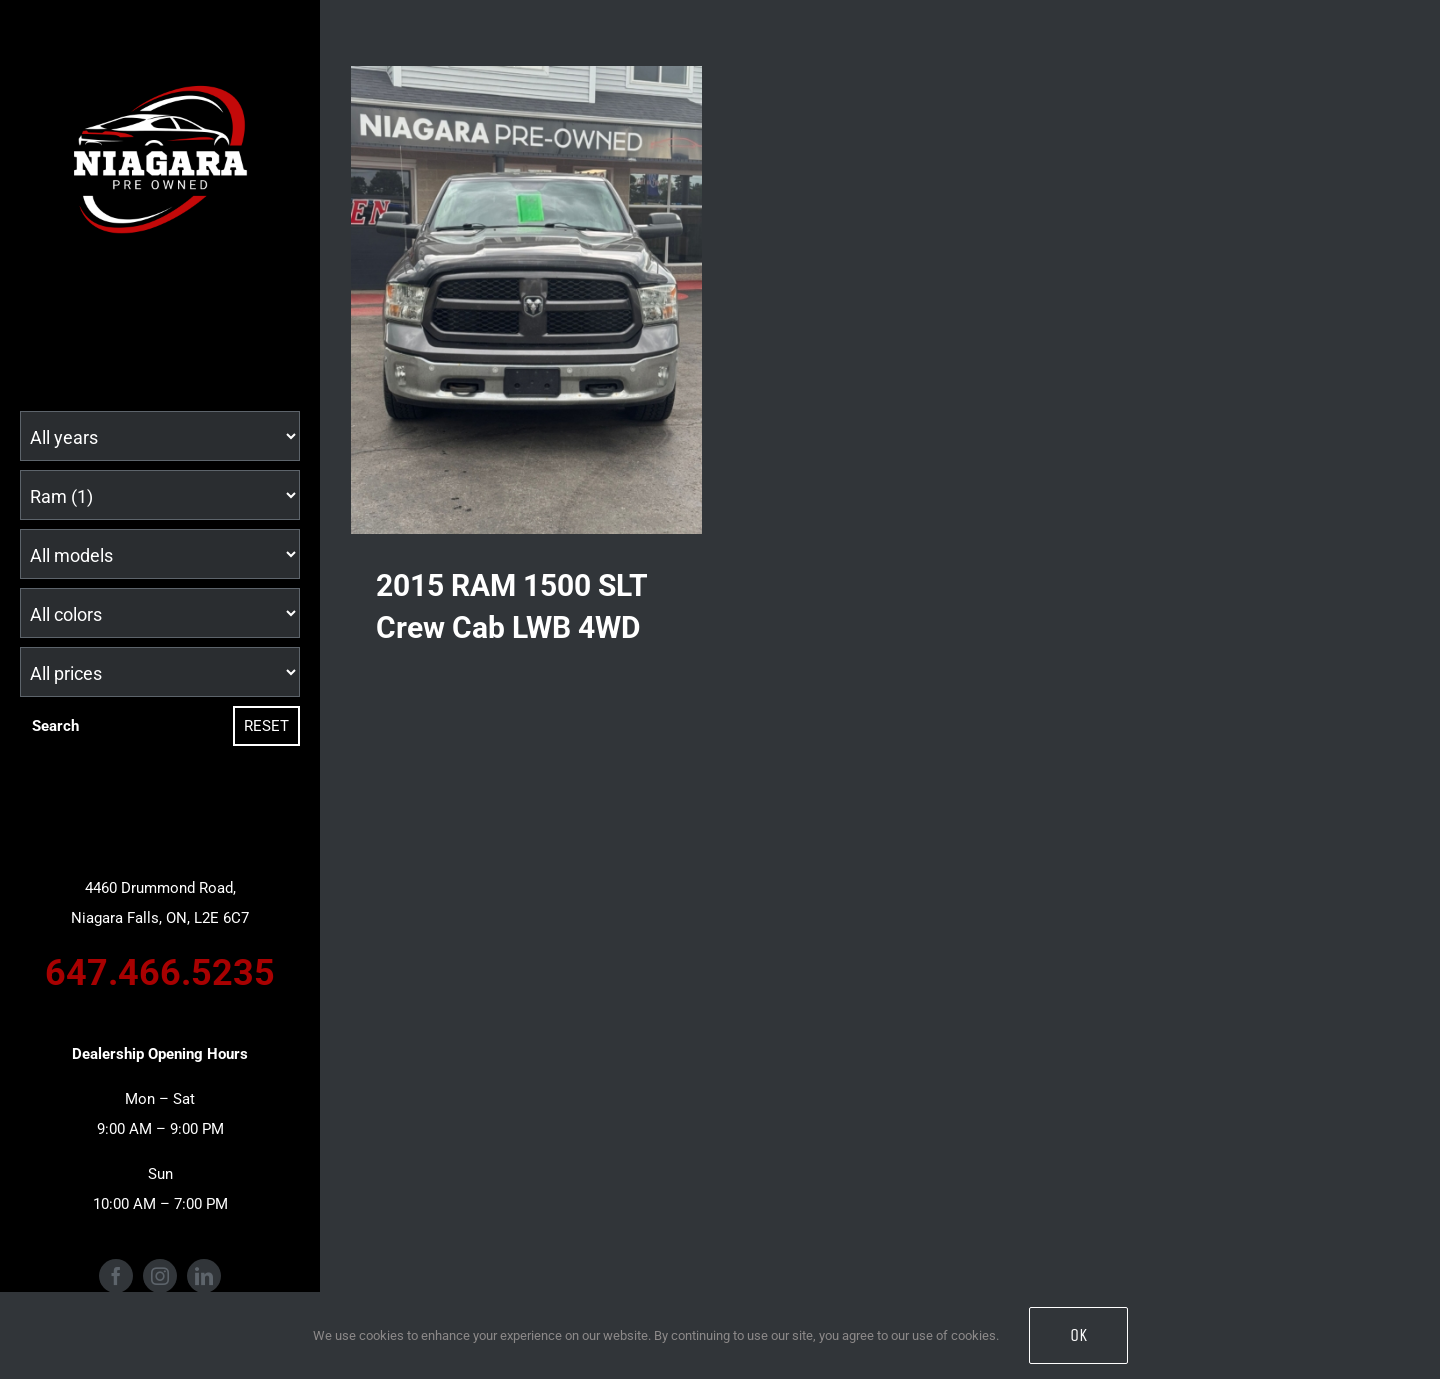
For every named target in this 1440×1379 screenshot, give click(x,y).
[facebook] (116, 1276)
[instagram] (160, 1276)
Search (55, 726)
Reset (266, 726)
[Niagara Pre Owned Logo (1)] (160, 67)
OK (1078, 1335)
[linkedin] (204, 1276)
